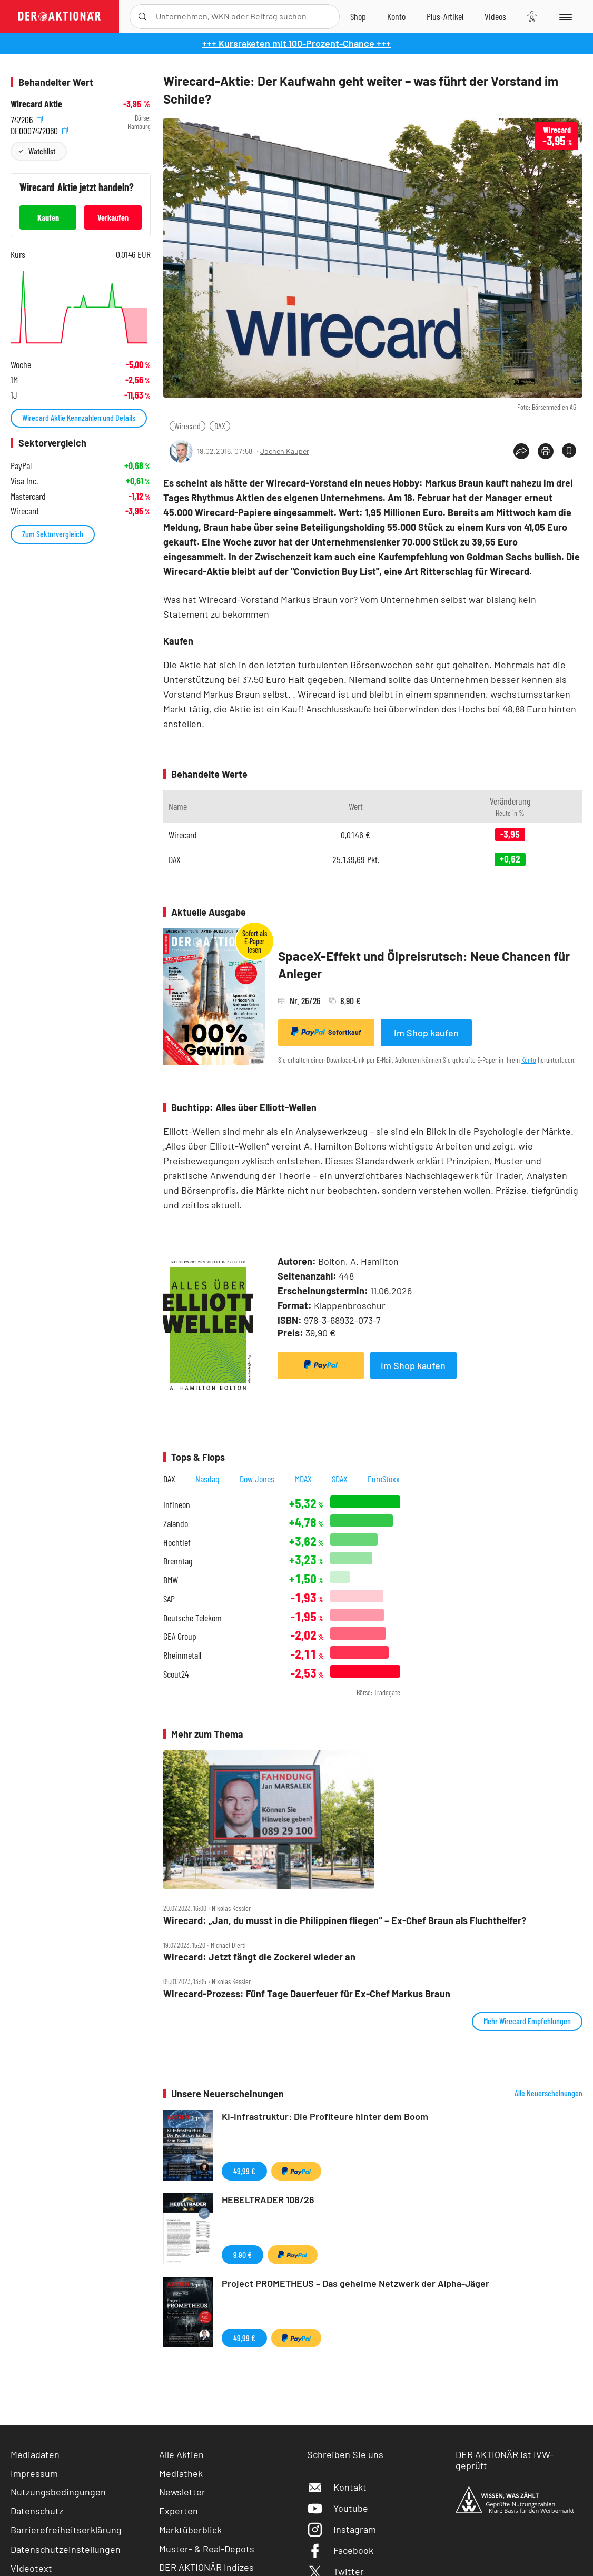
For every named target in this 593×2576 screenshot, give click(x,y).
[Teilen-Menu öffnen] (521, 451)
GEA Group (179, 1636)
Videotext (31, 2568)
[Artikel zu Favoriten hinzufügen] (569, 450)
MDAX (303, 1478)
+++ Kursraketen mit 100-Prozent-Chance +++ (296, 43)
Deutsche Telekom (192, 1617)
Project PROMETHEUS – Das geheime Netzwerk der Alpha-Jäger (355, 2283)
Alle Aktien (181, 2454)
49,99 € (244, 2171)
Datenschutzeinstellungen (66, 2549)
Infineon (176, 1504)
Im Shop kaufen (426, 1032)
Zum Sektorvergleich (52, 534)
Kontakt (337, 2487)
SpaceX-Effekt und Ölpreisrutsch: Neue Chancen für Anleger (424, 965)
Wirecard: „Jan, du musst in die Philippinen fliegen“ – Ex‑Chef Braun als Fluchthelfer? (344, 1920)
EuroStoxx (384, 1478)
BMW (170, 1580)
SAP (169, 1598)
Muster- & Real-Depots (206, 2548)
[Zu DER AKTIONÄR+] (445, 16)
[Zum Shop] (358, 16)
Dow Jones (257, 1478)
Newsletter (182, 2492)
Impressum (34, 2473)
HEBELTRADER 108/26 (268, 2199)
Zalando (175, 1523)
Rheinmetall (182, 1655)
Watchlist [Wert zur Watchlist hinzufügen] (41, 151)
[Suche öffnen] (142, 16)
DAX (219, 426)
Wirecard (187, 426)
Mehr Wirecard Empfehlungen (527, 2021)
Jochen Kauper (284, 451)
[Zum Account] (396, 16)
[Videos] (495, 16)
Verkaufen (113, 217)
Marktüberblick (190, 2529)
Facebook (340, 2550)
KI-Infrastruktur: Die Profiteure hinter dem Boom (325, 2116)
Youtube (337, 2508)
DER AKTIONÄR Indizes (206, 2567)
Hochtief (177, 1542)
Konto (528, 1059)
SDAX (340, 1478)
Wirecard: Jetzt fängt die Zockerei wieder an (259, 1957)
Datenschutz (37, 2510)
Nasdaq (207, 1478)
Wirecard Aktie (36, 104)
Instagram (341, 2529)
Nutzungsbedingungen (58, 2492)
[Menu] (564, 16)
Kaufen (48, 217)
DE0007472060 (39, 129)
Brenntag (177, 1561)
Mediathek (181, 2473)
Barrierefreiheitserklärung (66, 2529)
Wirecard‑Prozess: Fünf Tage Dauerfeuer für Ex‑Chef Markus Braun (306, 1993)
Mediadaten (35, 2454)
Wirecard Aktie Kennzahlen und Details (78, 417)
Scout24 (176, 1674)
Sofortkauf (326, 1031)
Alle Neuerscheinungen (548, 2093)
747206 (27, 118)
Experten (178, 2510)
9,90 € (242, 2255)
